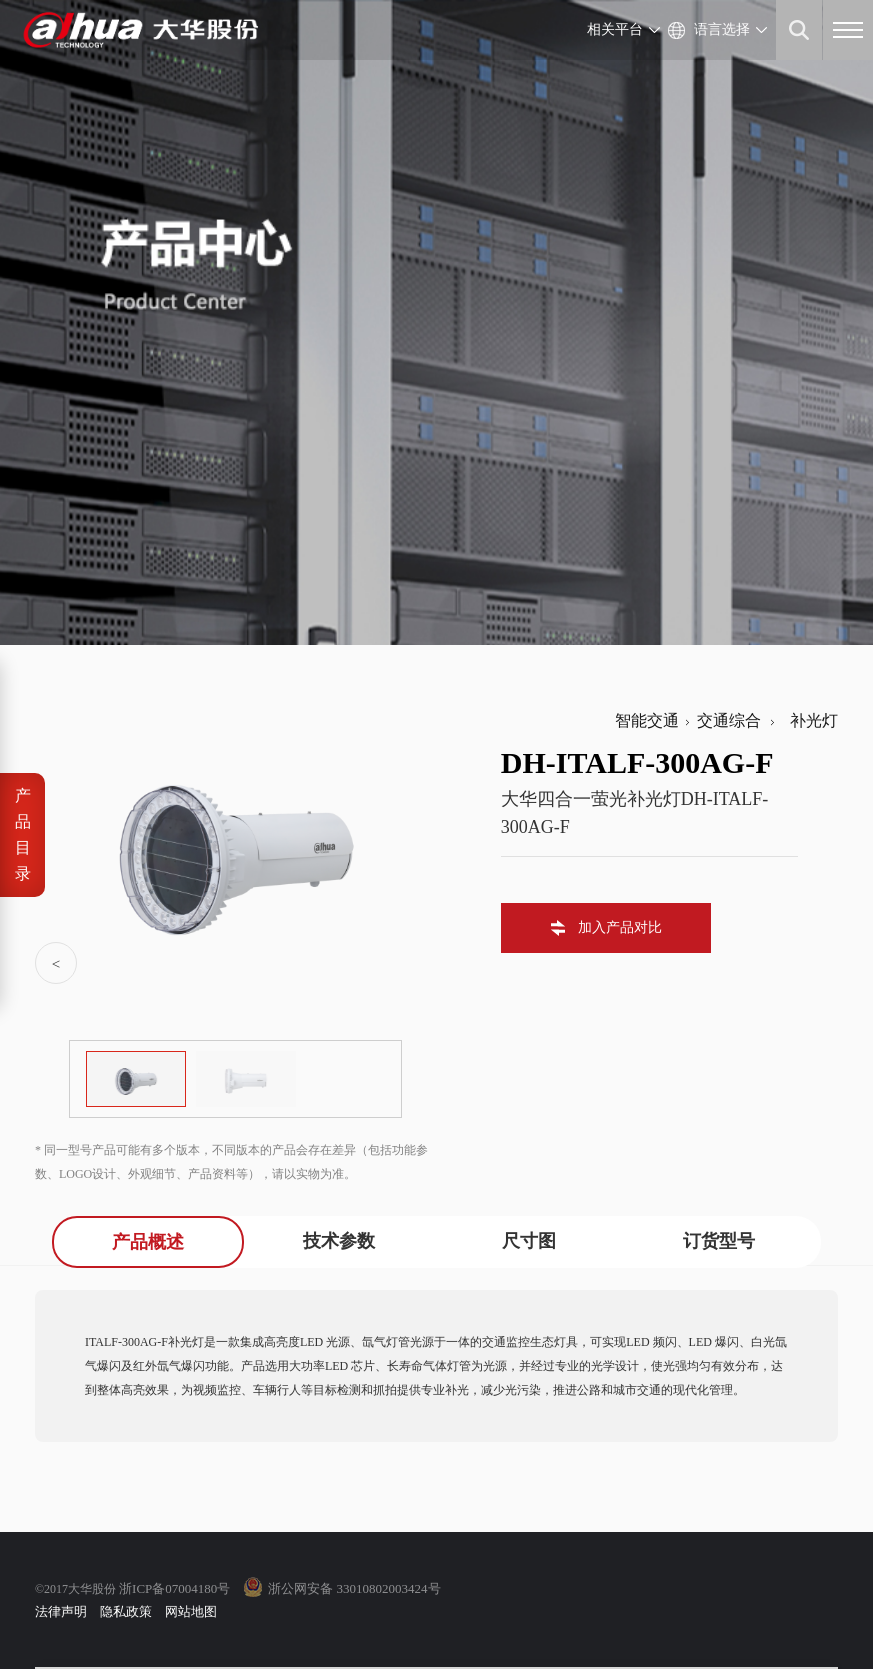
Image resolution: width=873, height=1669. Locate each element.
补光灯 (810, 720)
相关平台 (615, 29)
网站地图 (191, 1611)
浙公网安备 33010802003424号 (354, 1588)
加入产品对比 (620, 927)
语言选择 (722, 29)
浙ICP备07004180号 (174, 1588)
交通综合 (729, 720)
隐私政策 (126, 1611)
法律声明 (61, 1611)
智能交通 (647, 720)
